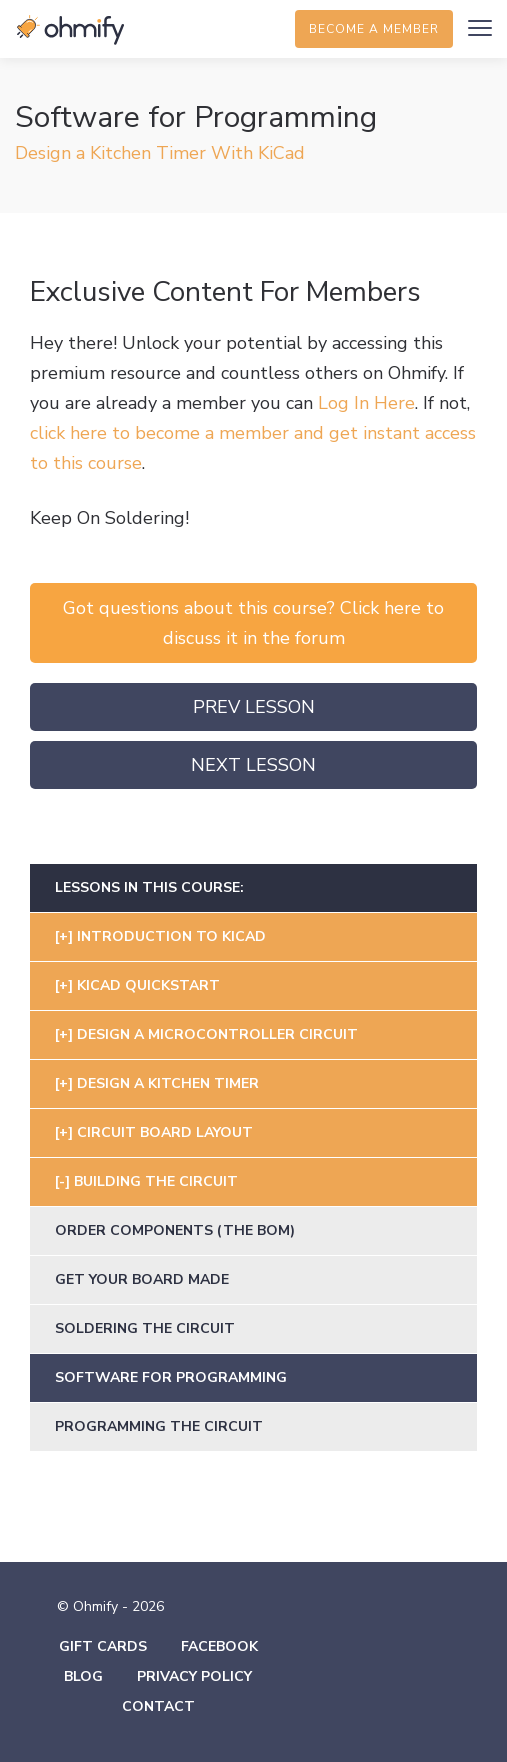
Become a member (374, 29)
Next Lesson (253, 765)
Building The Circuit (156, 1181)
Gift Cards (103, 1646)
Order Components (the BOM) (175, 1230)
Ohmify (70, 30)
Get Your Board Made (142, 1279)
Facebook (219, 1646)
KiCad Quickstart (148, 985)
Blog (83, 1676)
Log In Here (366, 403)
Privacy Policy (194, 1676)
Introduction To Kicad (171, 936)
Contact (158, 1706)
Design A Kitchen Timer (168, 1083)
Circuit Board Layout (165, 1132)
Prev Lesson (254, 707)
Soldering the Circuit (145, 1328)
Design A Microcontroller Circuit (217, 1034)
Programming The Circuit (159, 1426)
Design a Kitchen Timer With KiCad (160, 153)
